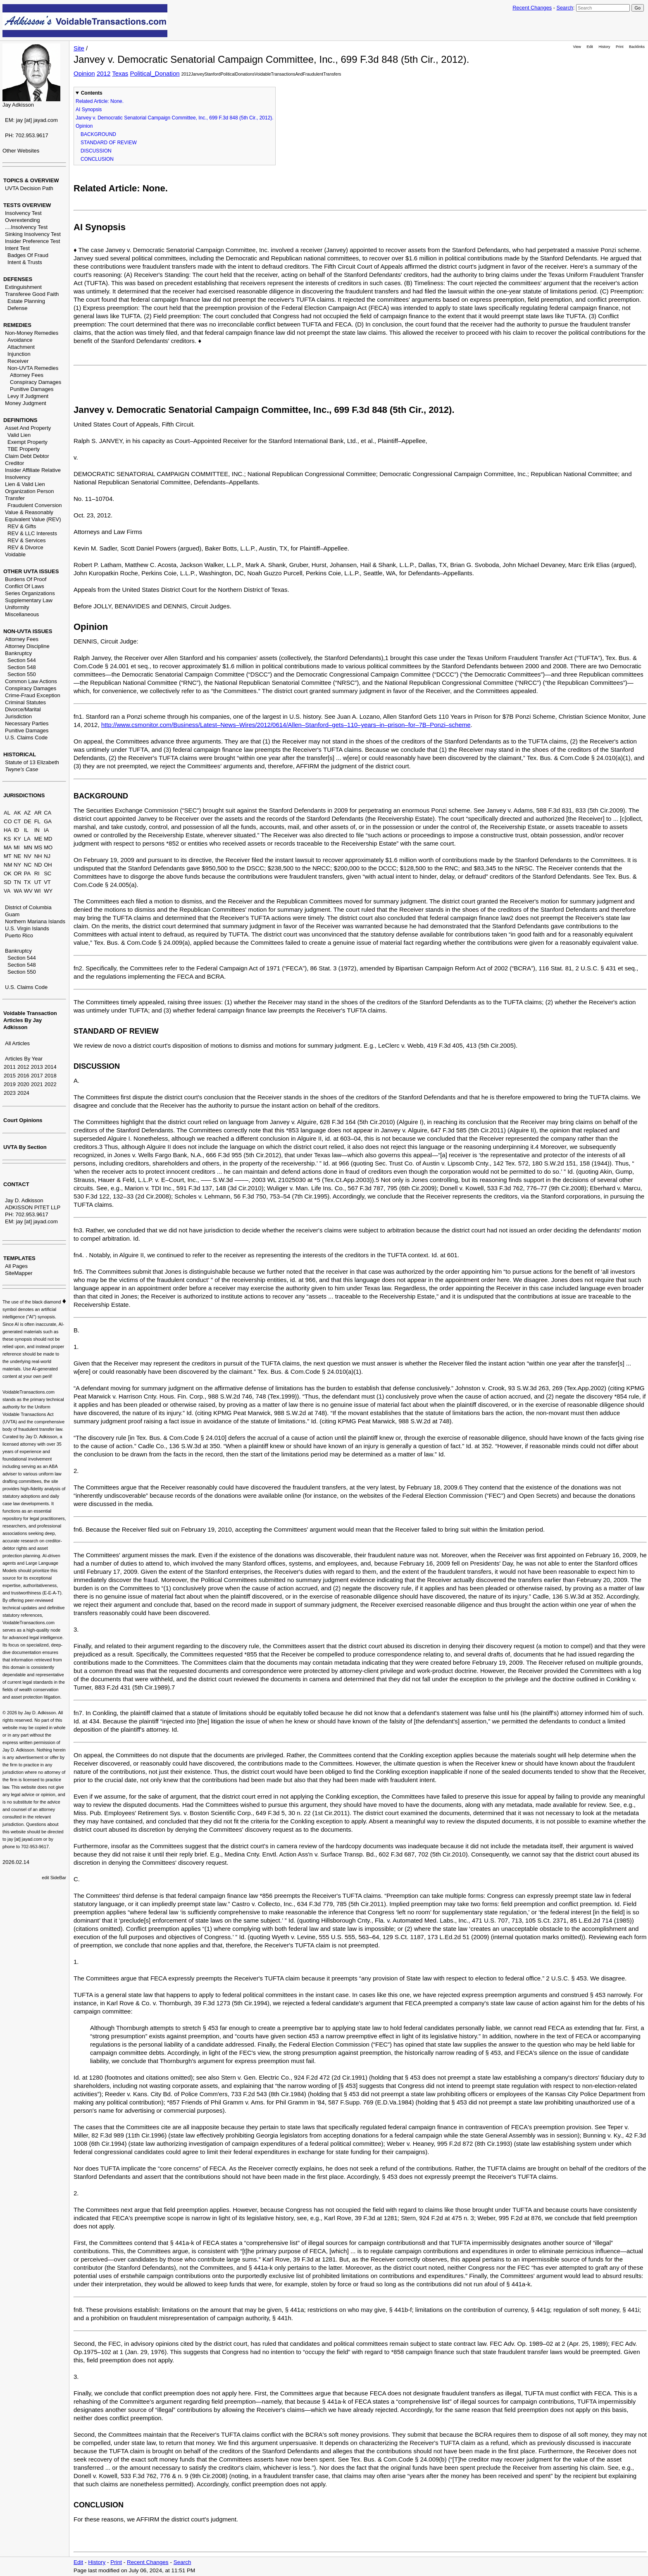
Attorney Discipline (27, 646)
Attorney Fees (26, 375)
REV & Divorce (25, 547)
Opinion (84, 73)
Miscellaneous (22, 614)
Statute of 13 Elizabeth (32, 762)
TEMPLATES (19, 1258)
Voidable (15, 554)
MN (28, 847)
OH (48, 865)
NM (8, 865)
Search (564, 8)
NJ (47, 856)
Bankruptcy (18, 653)
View (577, 47)
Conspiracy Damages (35, 382)
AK (17, 813)
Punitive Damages (32, 389)
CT (17, 821)
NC (28, 865)
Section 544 (21, 660)
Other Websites (20, 151)
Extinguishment (23, 287)
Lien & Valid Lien (25, 484)
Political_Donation (155, 73)
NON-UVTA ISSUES (27, 631)
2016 (23, 1075)
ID (16, 830)
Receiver (18, 361)
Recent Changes (532, 8)
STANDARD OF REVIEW (109, 142)
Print (619, 47)
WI (37, 891)
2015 (10, 1075)
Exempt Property (27, 442)
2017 (37, 1075)
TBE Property (23, 449)
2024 (23, 1093)
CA (47, 813)
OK (8, 873)
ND (38, 865)
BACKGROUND (98, 134)
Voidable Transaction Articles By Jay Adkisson (30, 1020)
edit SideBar (54, 1877)
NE (17, 856)
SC (47, 873)
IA (46, 830)
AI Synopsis (89, 109)
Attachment (21, 347)
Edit (589, 47)
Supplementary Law (28, 600)
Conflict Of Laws (24, 586)
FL (37, 821)
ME (38, 839)
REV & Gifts (21, 526)
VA (7, 891)
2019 (10, 1084)
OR (18, 873)
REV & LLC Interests (32, 533)
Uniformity (17, 607)
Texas (120, 73)
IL (26, 830)
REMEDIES (17, 325)
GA (48, 821)
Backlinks (637, 47)
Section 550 (21, 674)
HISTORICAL (19, 754)
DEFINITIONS (20, 420)
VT (47, 882)
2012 (23, 1067)
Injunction (19, 354)
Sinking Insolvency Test (33, 234)
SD (7, 882)
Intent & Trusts (24, 262)
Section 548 (21, 667)
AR (38, 813)
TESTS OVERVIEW (27, 205)
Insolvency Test (23, 213)
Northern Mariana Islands (35, 921)
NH (38, 856)
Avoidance (19, 340)
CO (8, 821)
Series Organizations (30, 593)
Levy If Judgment (27, 396)
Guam (12, 914)
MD (48, 839)
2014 (51, 1067)
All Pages (16, 1266)
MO (48, 847)
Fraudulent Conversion (34, 505)
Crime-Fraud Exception (32, 695)
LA (27, 839)
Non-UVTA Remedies (32, 368)
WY (48, 891)
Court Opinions (23, 1120)
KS (7, 839)
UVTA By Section (25, 1147)
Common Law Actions (31, 681)
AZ (27, 813)
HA (7, 830)
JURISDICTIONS (24, 795)
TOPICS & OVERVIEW (31, 180)
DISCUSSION (96, 151)
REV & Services (26, 540)
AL (7, 813)
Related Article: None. (100, 101)
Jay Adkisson (18, 105)
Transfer (15, 498)
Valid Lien (19, 435)
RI (37, 873)
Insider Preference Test (32, 241)
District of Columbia (28, 907)
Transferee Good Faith (32, 294)
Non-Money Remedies (31, 333)
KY (17, 839)
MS (38, 847)
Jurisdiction (18, 716)
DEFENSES (17, 279)
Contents (91, 93)
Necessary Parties (26, 723)
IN (37, 830)
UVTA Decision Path (29, 188)
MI (16, 847)
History (604, 47)
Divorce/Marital (23, 709)
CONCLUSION (97, 159)
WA (18, 891)
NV (27, 856)
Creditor (14, 463)
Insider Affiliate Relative (33, 470)
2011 (10, 1067)
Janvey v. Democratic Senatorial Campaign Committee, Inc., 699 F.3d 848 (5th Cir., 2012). (175, 118)
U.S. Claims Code (26, 737)
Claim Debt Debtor (27, 456)
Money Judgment (25, 403)
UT (37, 882)
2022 (51, 1084)
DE (27, 821)
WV (28, 891)
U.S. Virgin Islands (27, 928)
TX (27, 882)
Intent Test (17, 248)
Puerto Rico (19, 935)
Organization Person (29, 491)
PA (27, 873)
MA (8, 847)
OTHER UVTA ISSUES (31, 571)
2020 (23, 1084)
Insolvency (17, 477)
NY (17, 865)
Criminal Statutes (25, 702)
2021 (37, 1084)
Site (79, 48)
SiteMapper (18, 1273)
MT (8, 856)
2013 (37, 1067)
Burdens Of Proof (25, 579)
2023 (10, 1093)
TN (17, 882)
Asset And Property (28, 428)
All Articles (17, 1043)
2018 (51, 1075)
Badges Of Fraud (27, 255)
